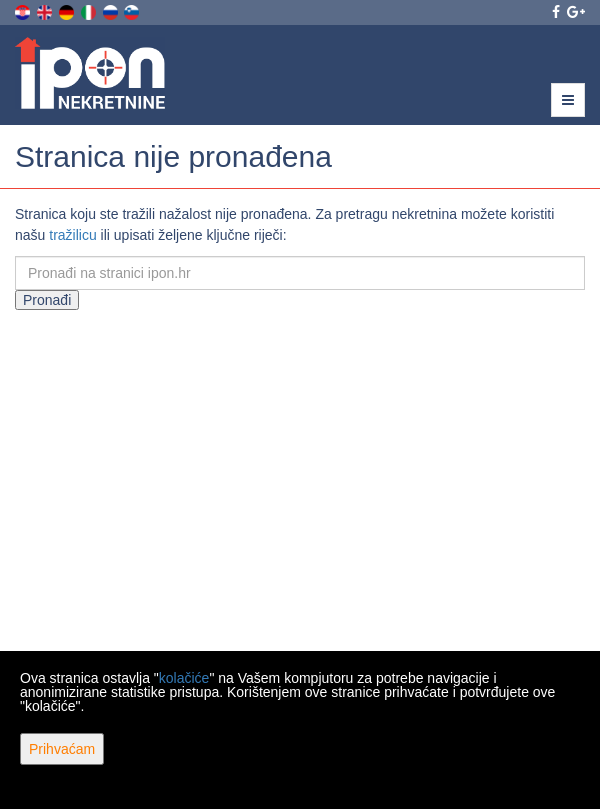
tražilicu (72, 235)
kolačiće (184, 678)
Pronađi (47, 300)
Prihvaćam (62, 749)
